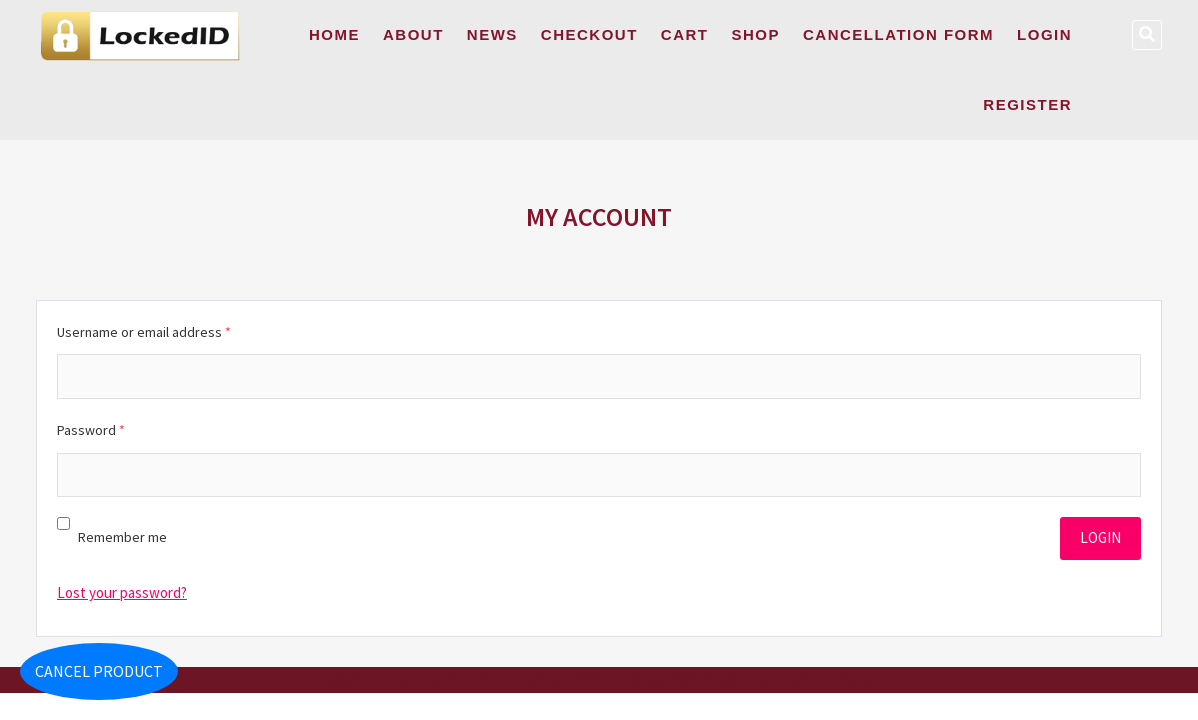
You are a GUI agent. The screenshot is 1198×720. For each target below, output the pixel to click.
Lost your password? (122, 592)
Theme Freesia (516, 679)
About (413, 34)
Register (1027, 104)
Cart (685, 34)
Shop (755, 34)
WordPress (592, 679)
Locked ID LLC (360, 679)
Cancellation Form (898, 34)
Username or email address (144, 332)
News (492, 34)
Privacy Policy (836, 679)
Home (334, 34)
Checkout (589, 34)
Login (1044, 34)
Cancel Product (99, 671)
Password (91, 430)
